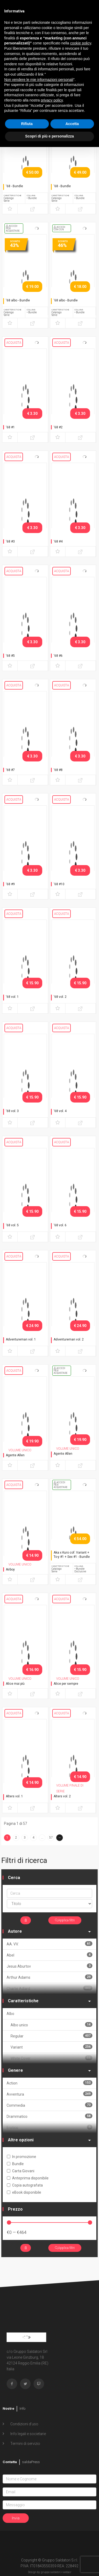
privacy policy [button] (52, 100)
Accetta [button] (72, 124)
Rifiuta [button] (27, 124)
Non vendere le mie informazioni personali (38, 79)
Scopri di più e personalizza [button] (49, 136)
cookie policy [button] (80, 43)
